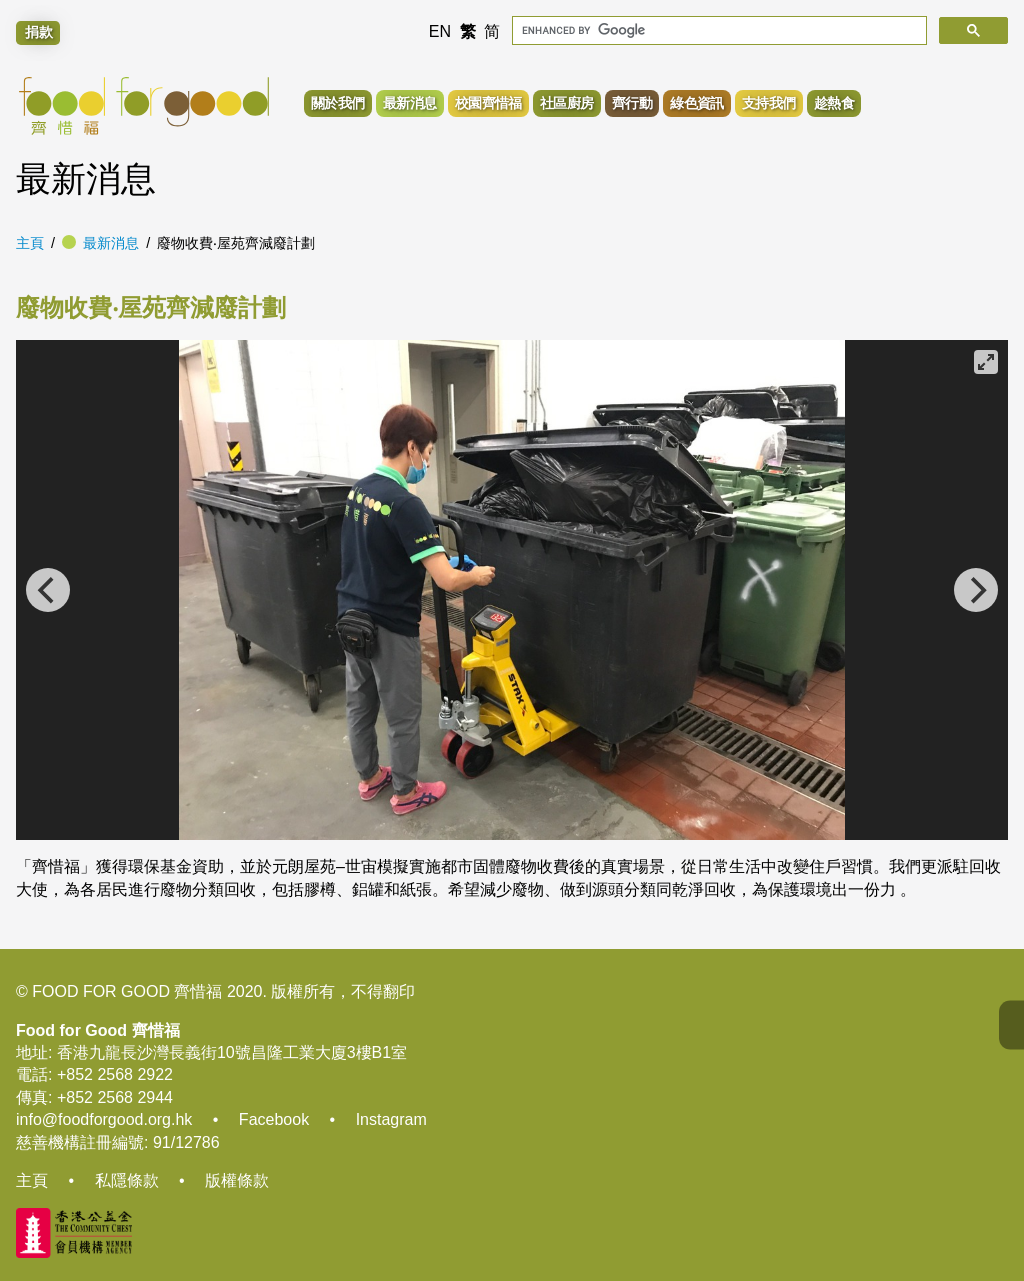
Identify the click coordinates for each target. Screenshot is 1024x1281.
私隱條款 (127, 1180)
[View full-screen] (986, 362)
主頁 (30, 243)
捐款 (39, 32)
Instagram (391, 1119)
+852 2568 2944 (115, 1097)
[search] (717, 30)
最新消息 (111, 243)
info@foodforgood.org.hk (104, 1119)
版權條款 (237, 1180)
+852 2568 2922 (115, 1074)
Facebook (274, 1119)
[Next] (976, 590)
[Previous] (48, 590)
